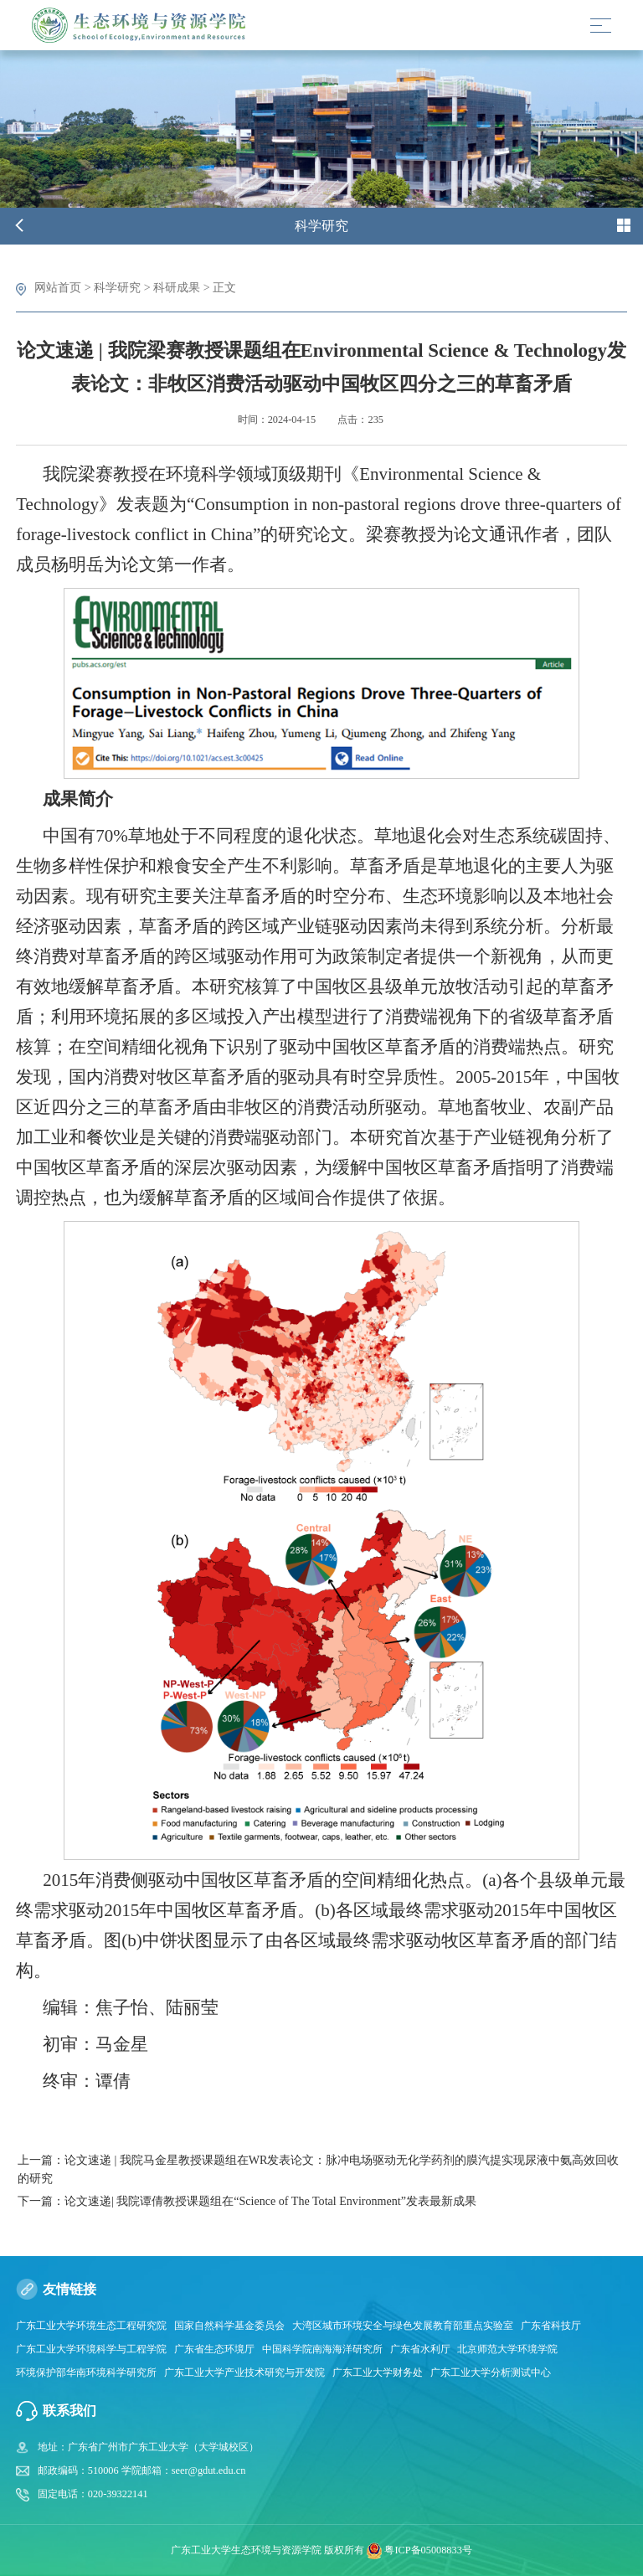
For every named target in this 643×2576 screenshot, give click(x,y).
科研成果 (176, 287)
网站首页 (57, 287)
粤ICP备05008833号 (427, 2549)
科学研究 (117, 287)
